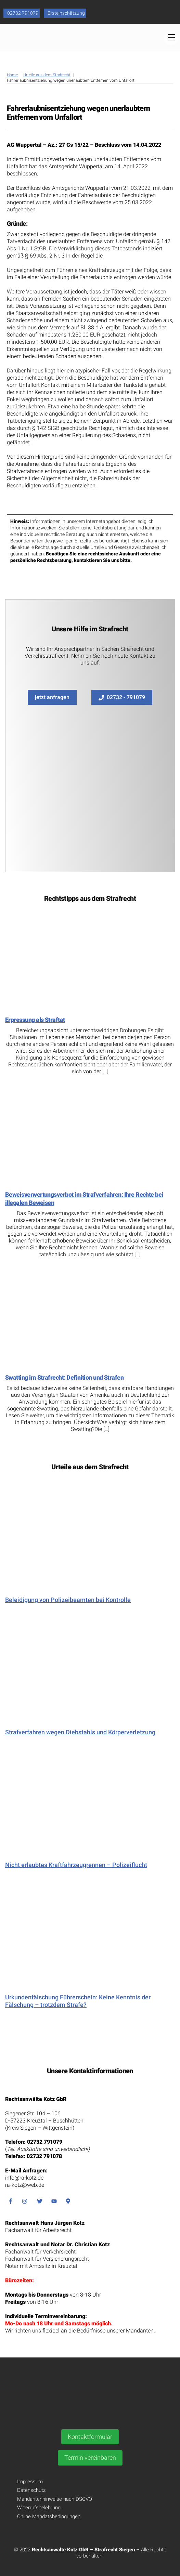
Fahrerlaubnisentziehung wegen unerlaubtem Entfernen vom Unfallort (78, 112)
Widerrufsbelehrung (39, 2508)
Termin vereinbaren (90, 2457)
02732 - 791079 (122, 697)
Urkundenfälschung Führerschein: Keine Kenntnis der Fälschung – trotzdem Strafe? (78, 2001)
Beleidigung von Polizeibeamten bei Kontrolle (68, 1599)
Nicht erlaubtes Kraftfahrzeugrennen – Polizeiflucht (76, 1864)
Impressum (30, 2482)
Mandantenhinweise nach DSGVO (54, 2499)
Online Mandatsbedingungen (48, 2516)
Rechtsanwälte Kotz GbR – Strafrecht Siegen (83, 2550)
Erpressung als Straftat (35, 1019)
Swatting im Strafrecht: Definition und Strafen (64, 1377)
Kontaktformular (90, 2436)
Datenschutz (31, 2490)
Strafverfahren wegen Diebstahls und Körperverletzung (80, 1732)
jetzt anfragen (52, 697)
